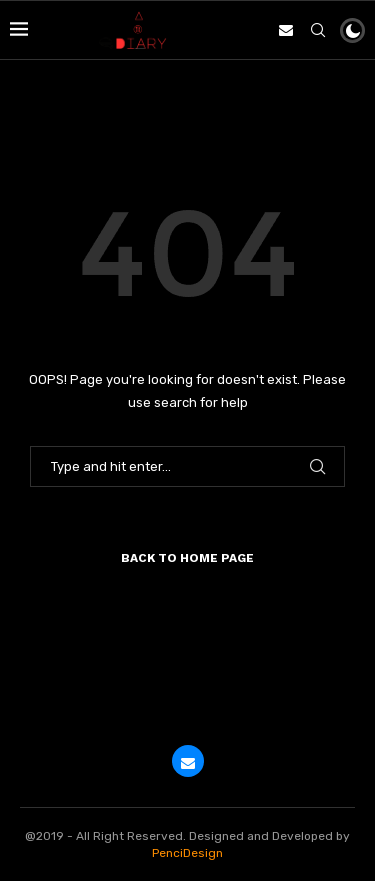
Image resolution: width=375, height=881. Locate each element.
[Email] (286, 30)
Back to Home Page (187, 558)
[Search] (318, 30)
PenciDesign (187, 853)
